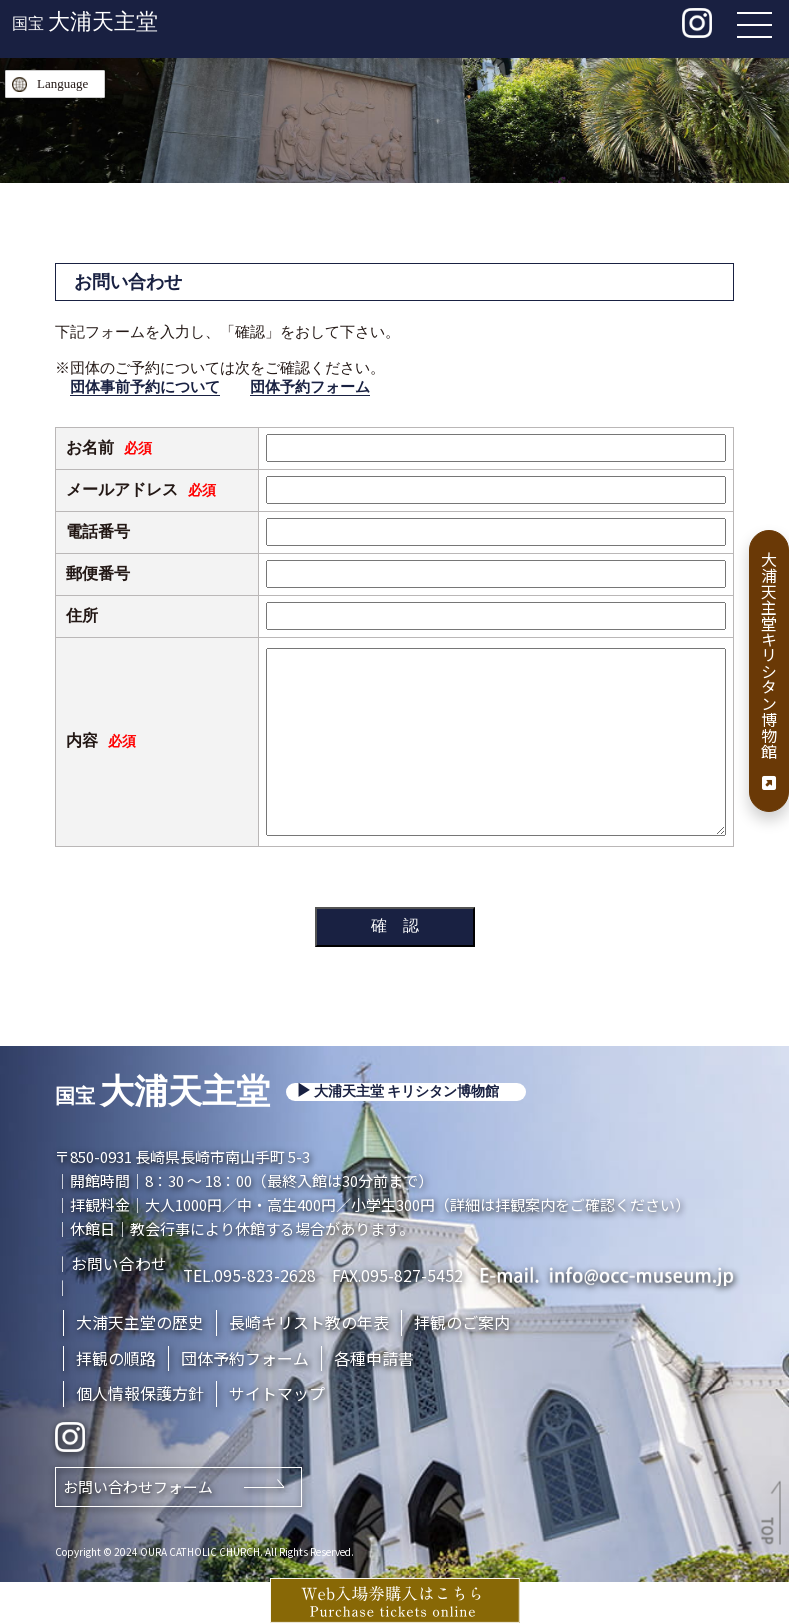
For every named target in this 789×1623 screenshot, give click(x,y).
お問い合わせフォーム (138, 1527)
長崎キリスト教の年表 (309, 1362)
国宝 (85, 23)
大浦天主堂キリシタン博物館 (769, 671)
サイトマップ (277, 1434)
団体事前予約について (145, 387)
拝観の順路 (116, 1398)
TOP (769, 1531)
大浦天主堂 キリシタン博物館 (407, 1131)
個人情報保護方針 (140, 1434)
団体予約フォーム (310, 387)
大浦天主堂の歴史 (140, 1362)
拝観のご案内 (462, 1362)
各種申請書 (374, 1398)
